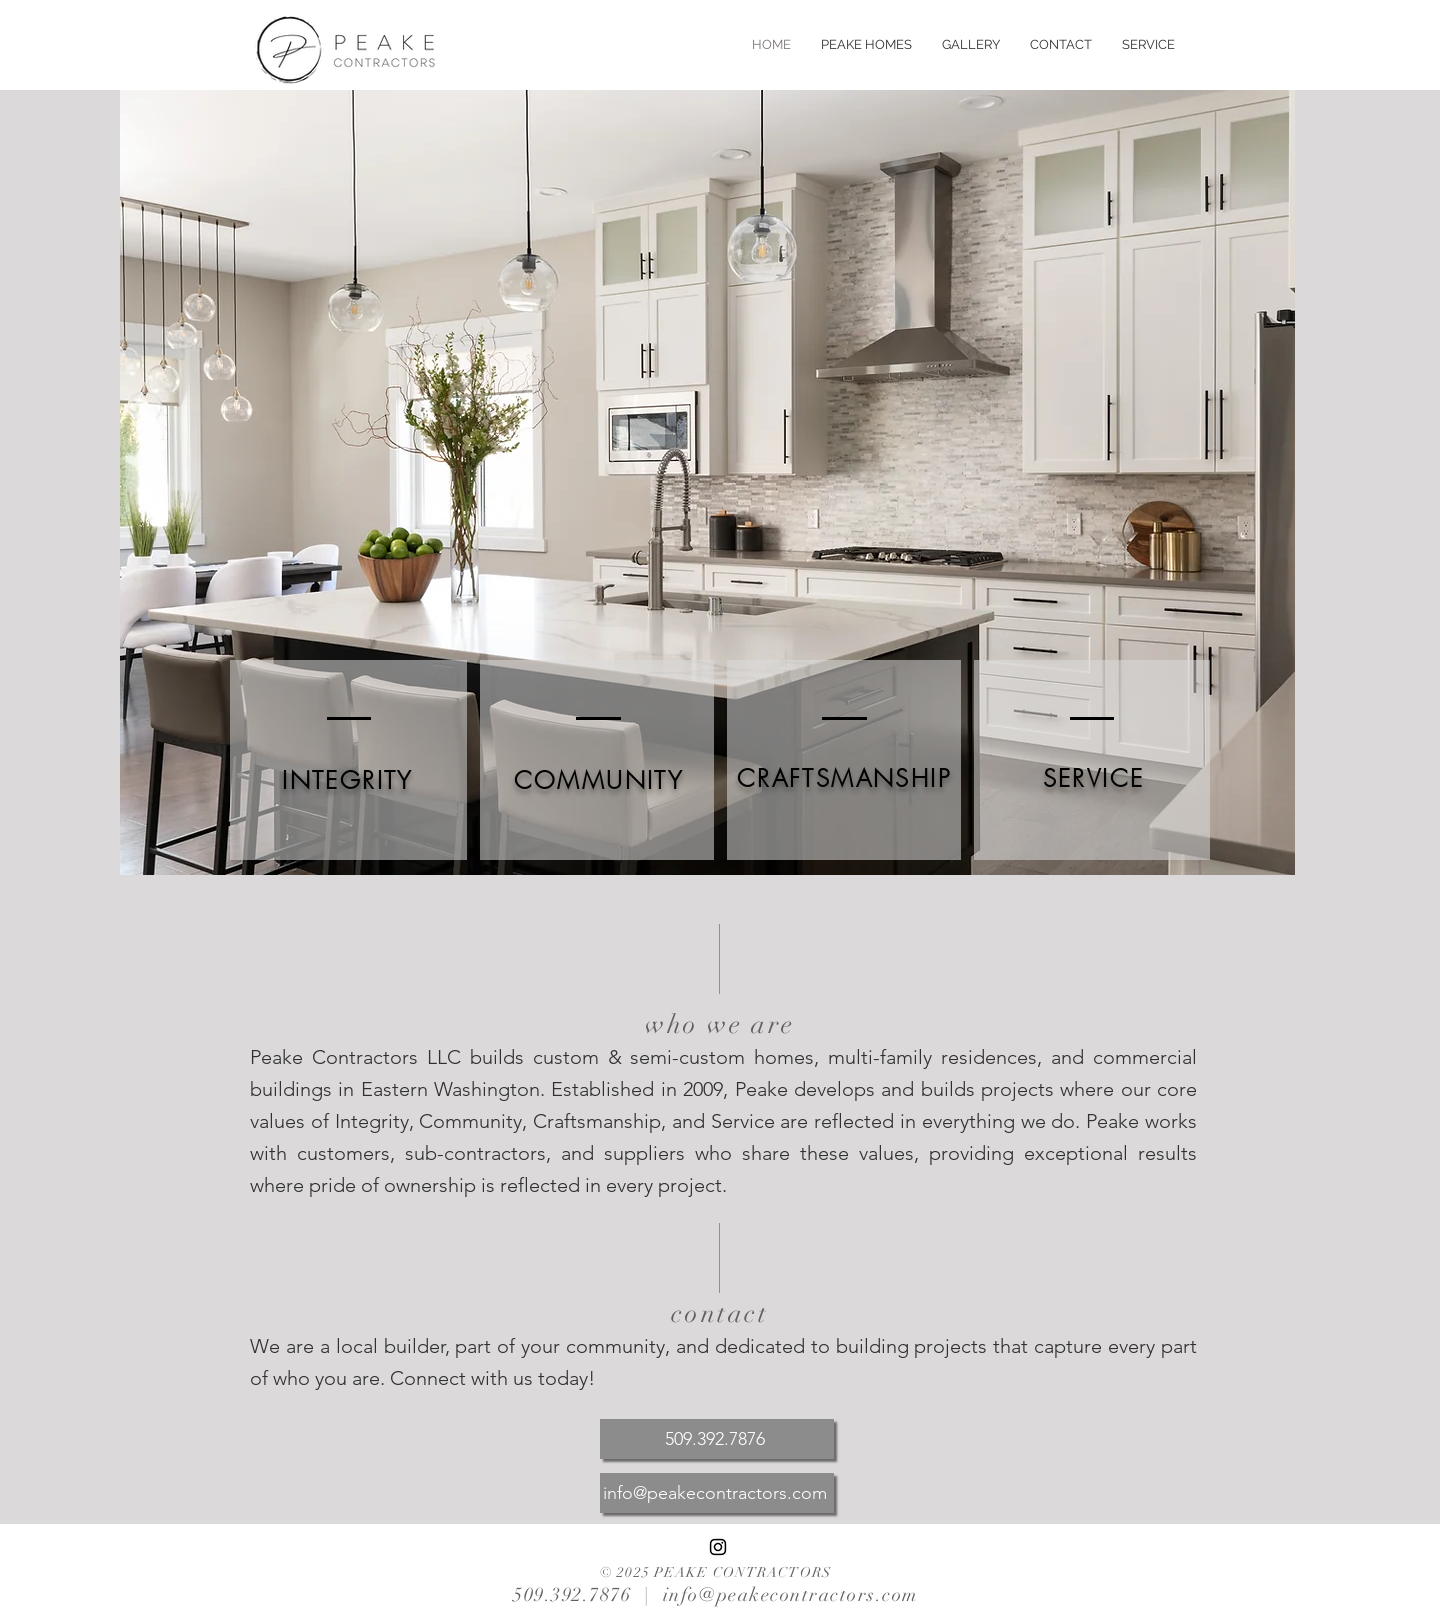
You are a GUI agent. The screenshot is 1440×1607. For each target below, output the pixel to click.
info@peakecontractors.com (790, 1595)
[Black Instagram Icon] (718, 1547)
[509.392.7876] (717, 1439)
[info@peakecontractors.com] (717, 1493)
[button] (866, 45)
